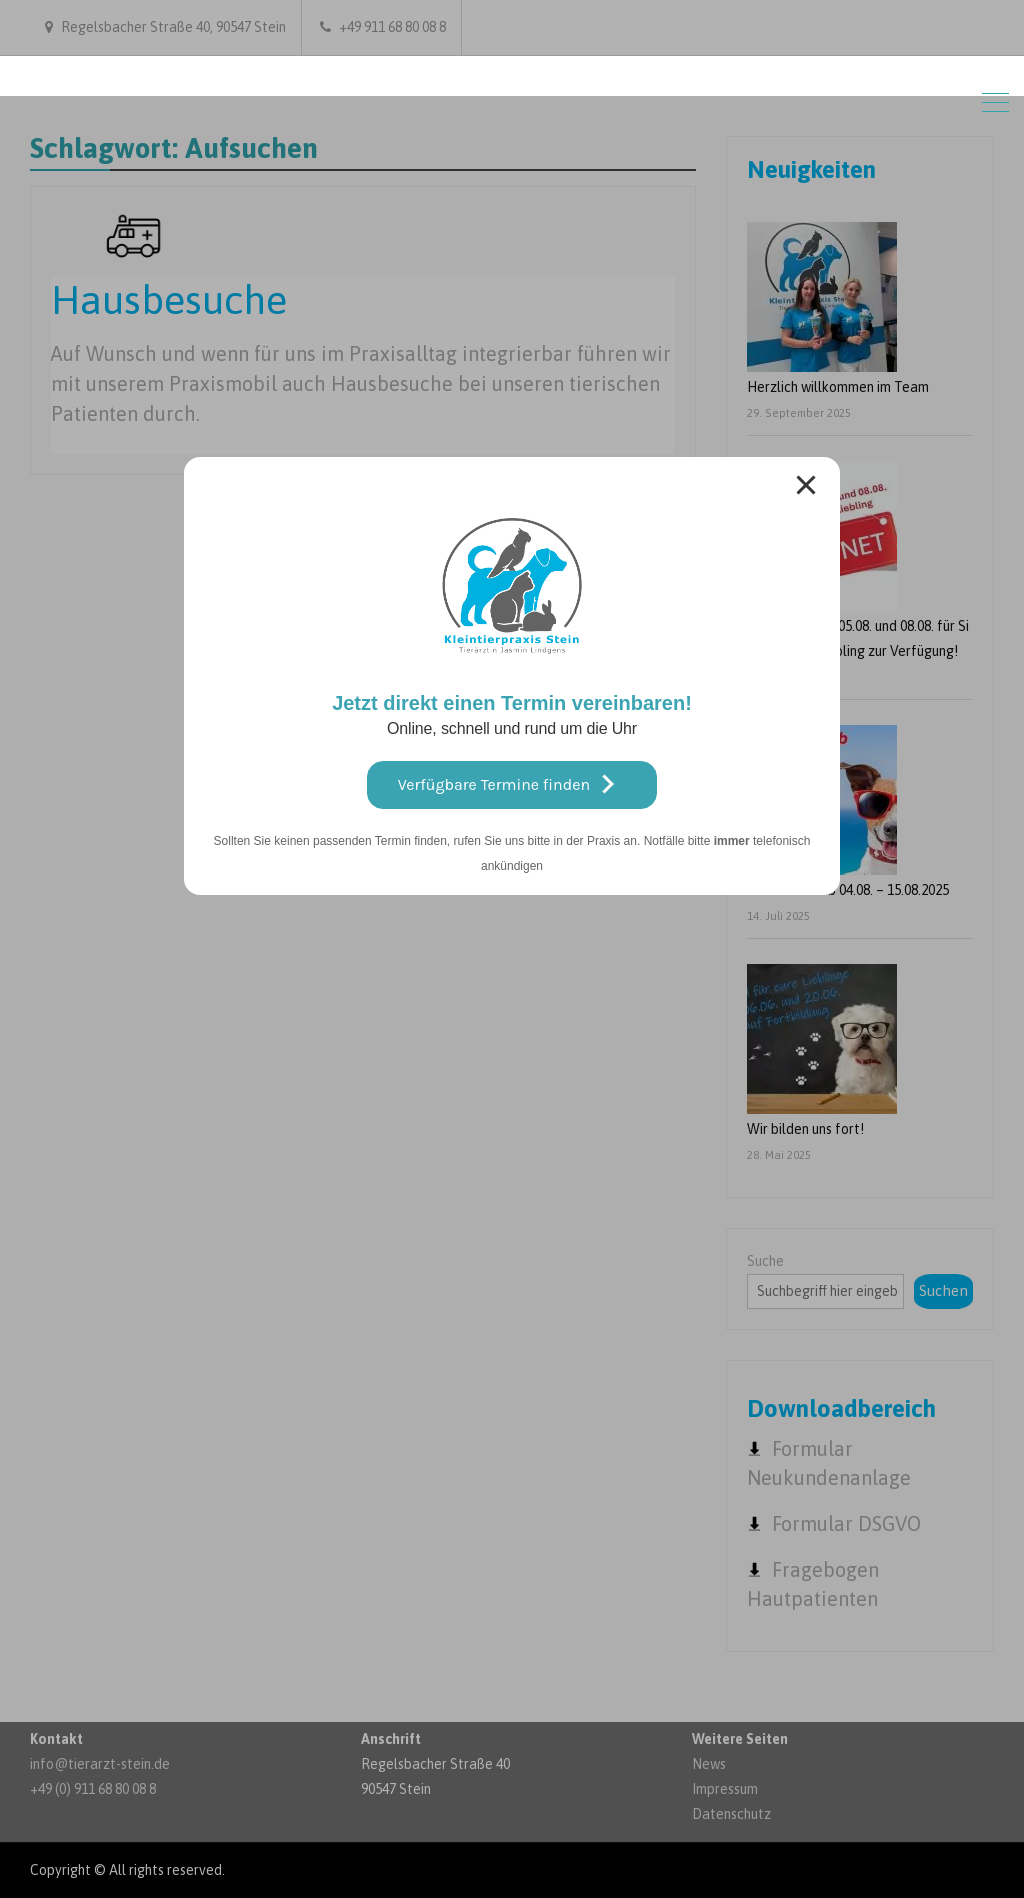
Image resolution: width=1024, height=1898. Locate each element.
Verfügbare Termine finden (512, 784)
